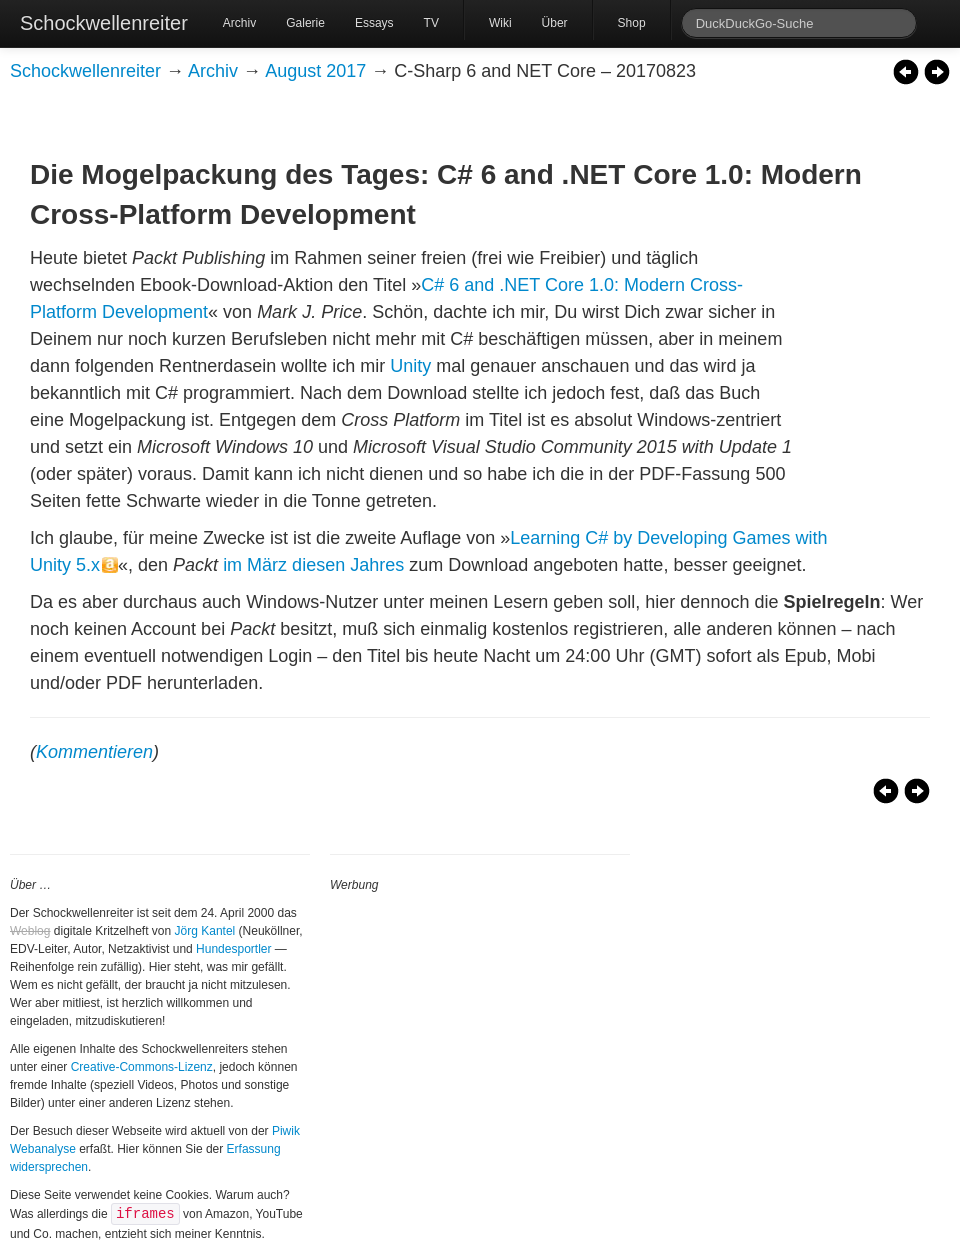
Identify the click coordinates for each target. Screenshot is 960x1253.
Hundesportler (233, 949)
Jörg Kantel (205, 931)
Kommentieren (94, 752)
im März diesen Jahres (313, 565)
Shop (632, 23)
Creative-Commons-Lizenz (142, 1067)
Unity (410, 366)
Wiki (500, 23)
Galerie (305, 23)
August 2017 (315, 71)
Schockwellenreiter (104, 23)
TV (431, 23)
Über (555, 23)
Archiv (239, 23)
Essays (374, 23)
